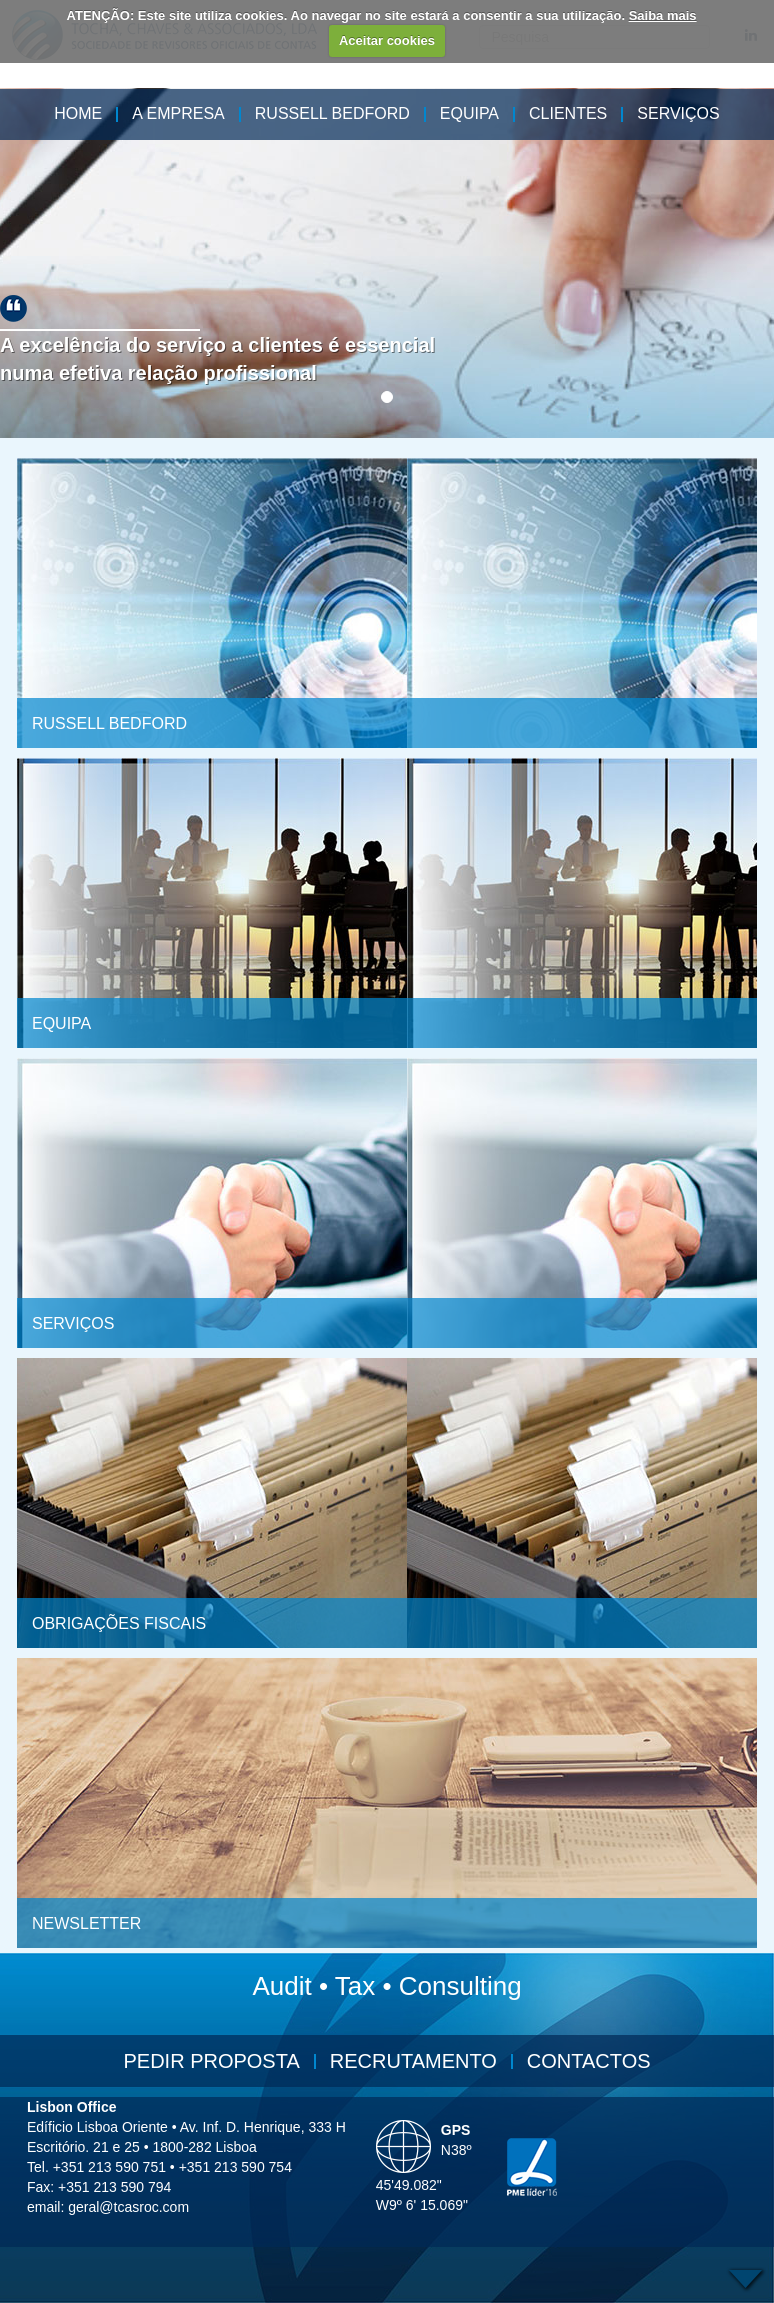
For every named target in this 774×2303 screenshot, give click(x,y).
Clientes (568, 113)
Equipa (469, 113)
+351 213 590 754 (235, 2167)
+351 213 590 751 (109, 2167)
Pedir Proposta (211, 2061)
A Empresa (178, 113)
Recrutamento (413, 2061)
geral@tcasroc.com (128, 2207)
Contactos (589, 2061)
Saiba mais (663, 15)
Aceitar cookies (387, 40)
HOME (78, 113)
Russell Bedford (332, 113)
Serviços (678, 113)
